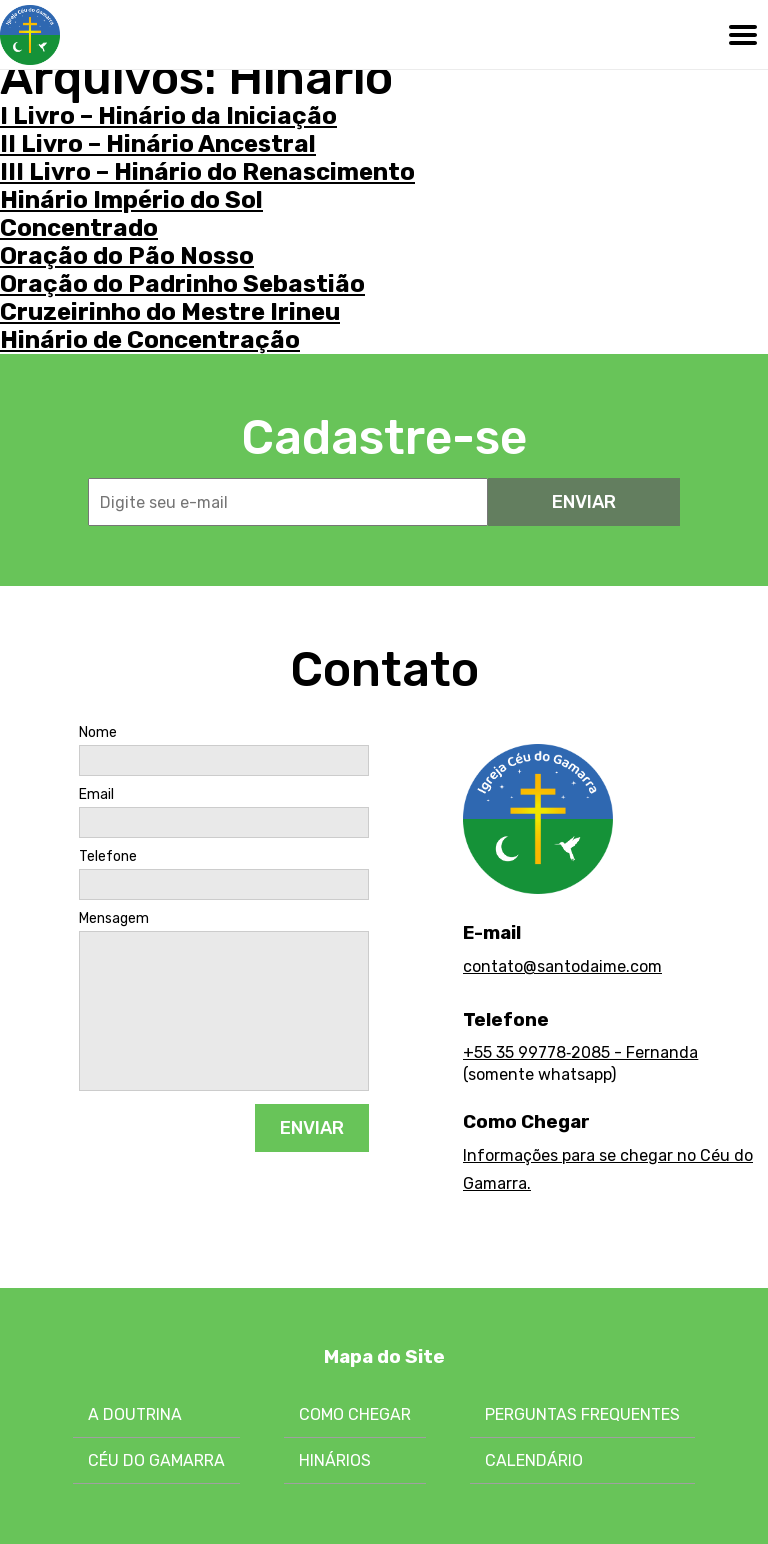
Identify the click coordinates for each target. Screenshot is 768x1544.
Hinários (335, 1460)
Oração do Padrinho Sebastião (182, 284)
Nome (98, 733)
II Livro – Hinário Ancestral (158, 144)
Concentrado (79, 228)
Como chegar (355, 1414)
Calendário (534, 1460)
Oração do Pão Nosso (127, 256)
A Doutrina (135, 1414)
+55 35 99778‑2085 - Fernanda (580, 1052)
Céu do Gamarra (156, 1460)
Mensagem (114, 919)
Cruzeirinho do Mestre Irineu (170, 312)
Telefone (108, 857)
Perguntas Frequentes (582, 1414)
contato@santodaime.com (562, 966)
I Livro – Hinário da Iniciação (168, 116)
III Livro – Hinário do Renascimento (207, 172)
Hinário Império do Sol (131, 200)
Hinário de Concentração (150, 340)
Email (96, 795)
